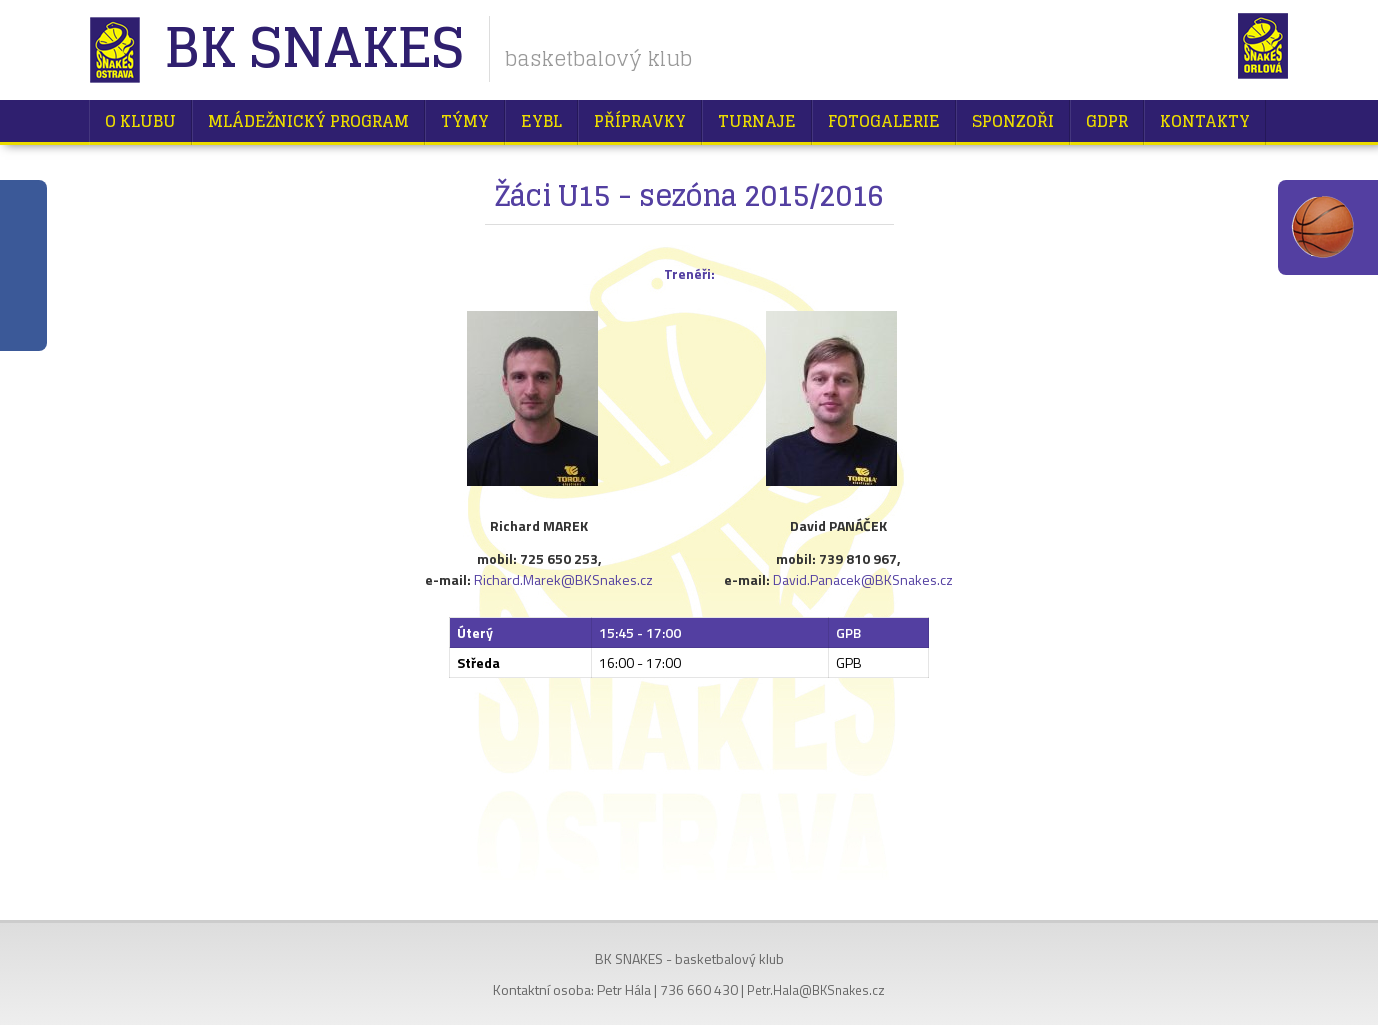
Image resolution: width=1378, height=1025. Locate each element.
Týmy (465, 121)
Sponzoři (1013, 121)
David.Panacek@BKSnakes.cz (863, 579)
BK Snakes (313, 49)
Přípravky (640, 121)
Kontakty (1205, 121)
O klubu (140, 121)
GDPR (1107, 121)
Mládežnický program (308, 121)
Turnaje (757, 121)
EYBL (541, 121)
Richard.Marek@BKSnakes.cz (563, 579)
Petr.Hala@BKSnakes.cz (816, 990)
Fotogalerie (884, 121)
